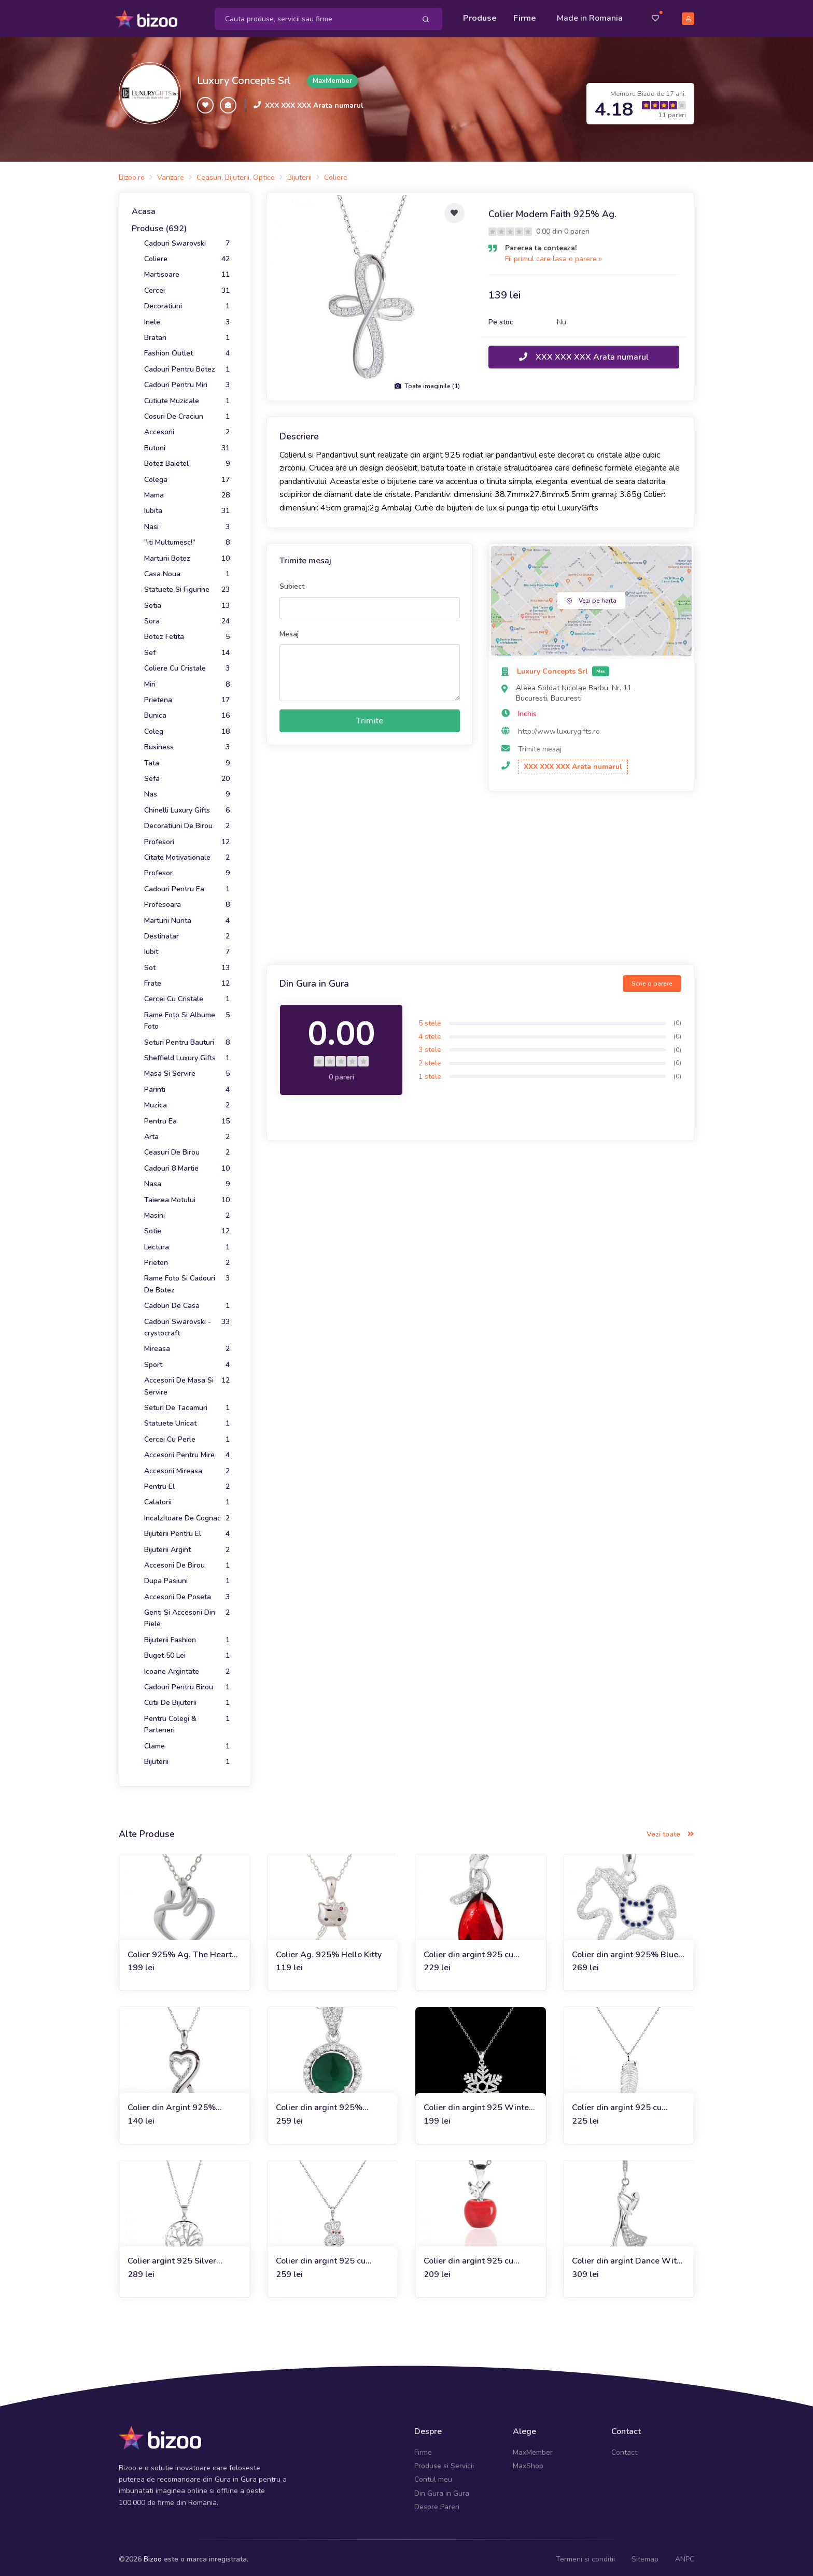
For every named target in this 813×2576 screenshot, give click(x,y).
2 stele (429, 1059)
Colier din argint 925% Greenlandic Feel (319, 2105)
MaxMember (533, 2449)
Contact (624, 2449)
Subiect (291, 583)
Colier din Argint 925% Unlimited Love (172, 2105)
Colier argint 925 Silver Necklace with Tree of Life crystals (177, 2258)
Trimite (369, 717)
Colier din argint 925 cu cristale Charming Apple (470, 2258)
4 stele (429, 1033)
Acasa (144, 208)
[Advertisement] (480, 875)
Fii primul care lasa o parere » (553, 255)
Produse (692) (159, 225)
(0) (677, 1020)
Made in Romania (590, 16)
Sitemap (645, 2555)
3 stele (429, 1046)
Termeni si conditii (585, 2555)
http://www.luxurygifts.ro (559, 728)
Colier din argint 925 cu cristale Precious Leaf (617, 2105)
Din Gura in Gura (441, 2490)
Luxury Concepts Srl (244, 77)
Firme (524, 16)
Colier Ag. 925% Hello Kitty (329, 1951)
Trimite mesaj (540, 745)
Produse (480, 16)
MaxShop (528, 2462)
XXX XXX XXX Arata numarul (314, 102)
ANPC (684, 2555)
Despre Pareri (436, 2504)
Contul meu (433, 2476)
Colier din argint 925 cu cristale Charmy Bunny (321, 2258)
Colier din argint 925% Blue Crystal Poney (625, 1951)
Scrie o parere (652, 980)
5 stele (429, 1020)
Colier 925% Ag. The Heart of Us (180, 1951)
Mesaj (289, 630)
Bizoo (153, 2555)
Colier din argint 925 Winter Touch (478, 2105)
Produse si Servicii (444, 2462)
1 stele (429, 1073)
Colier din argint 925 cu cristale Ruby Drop (468, 1951)
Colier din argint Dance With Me (626, 2258)
